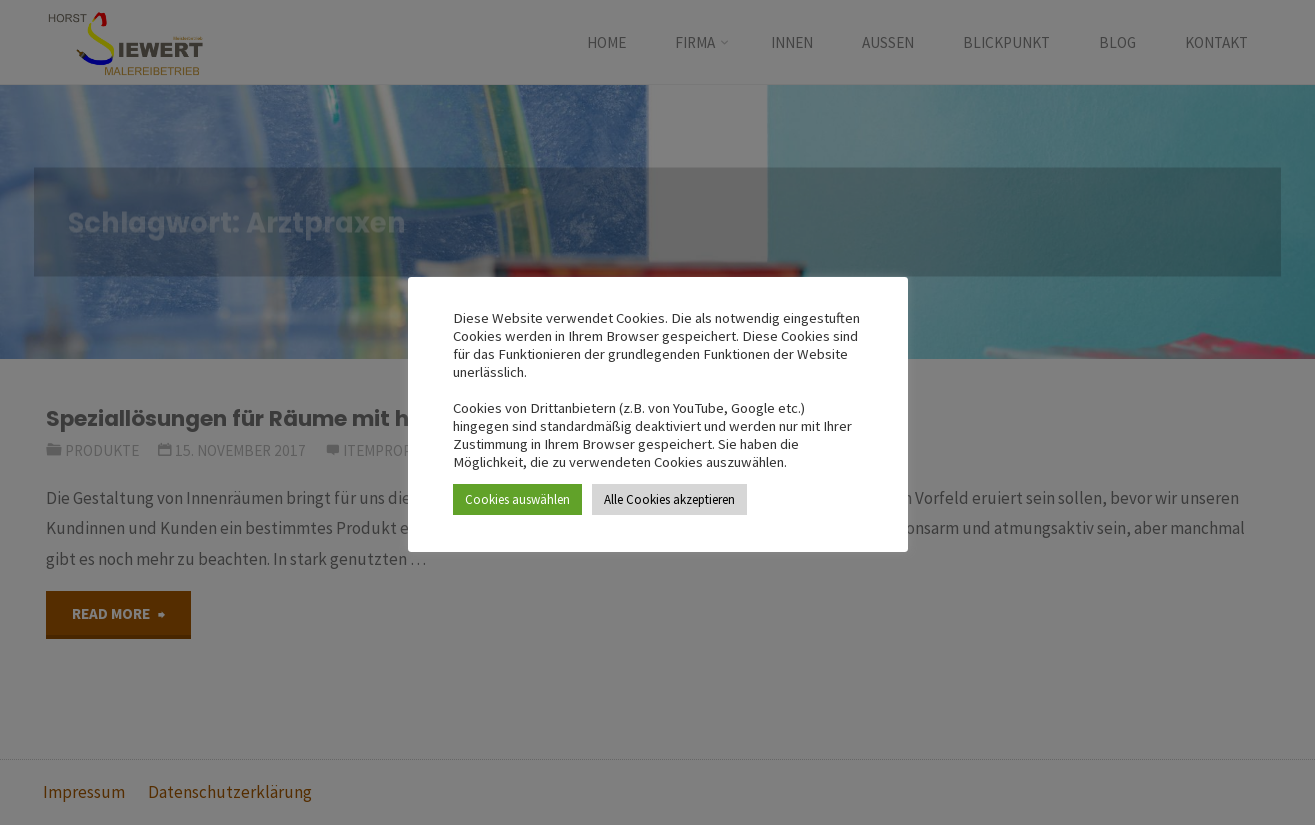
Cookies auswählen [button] (517, 499)
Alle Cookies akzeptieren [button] (669, 499)
